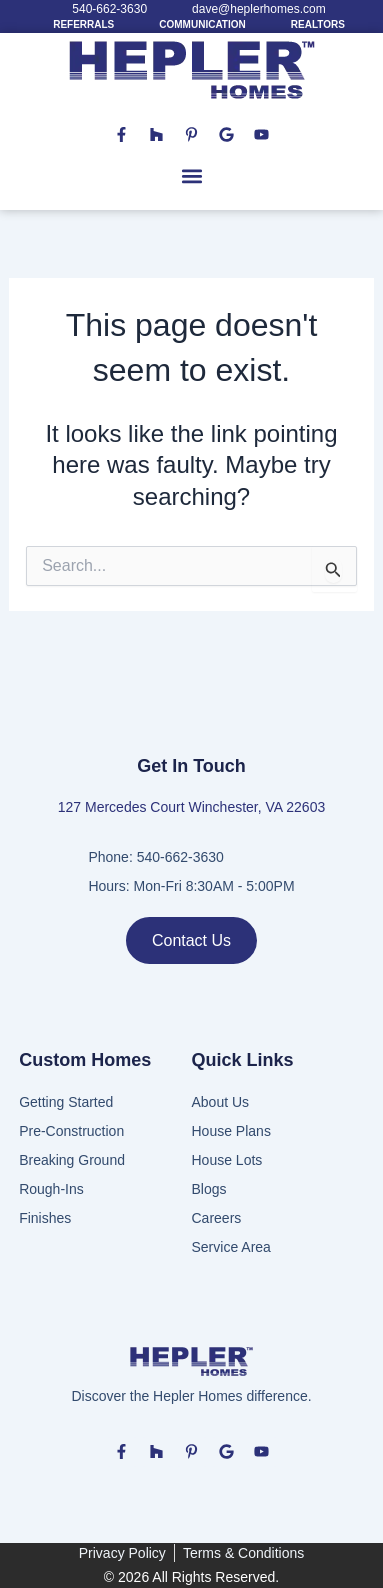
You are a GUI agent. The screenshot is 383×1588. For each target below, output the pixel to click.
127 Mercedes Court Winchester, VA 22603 (191, 807)
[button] (191, 176)
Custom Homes (85, 1060)
